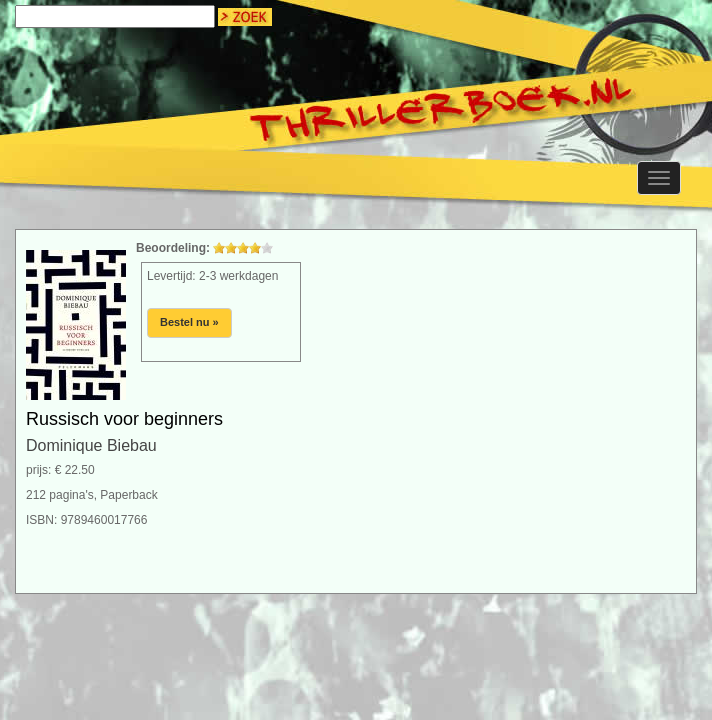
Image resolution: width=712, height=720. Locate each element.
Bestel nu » (189, 322)
